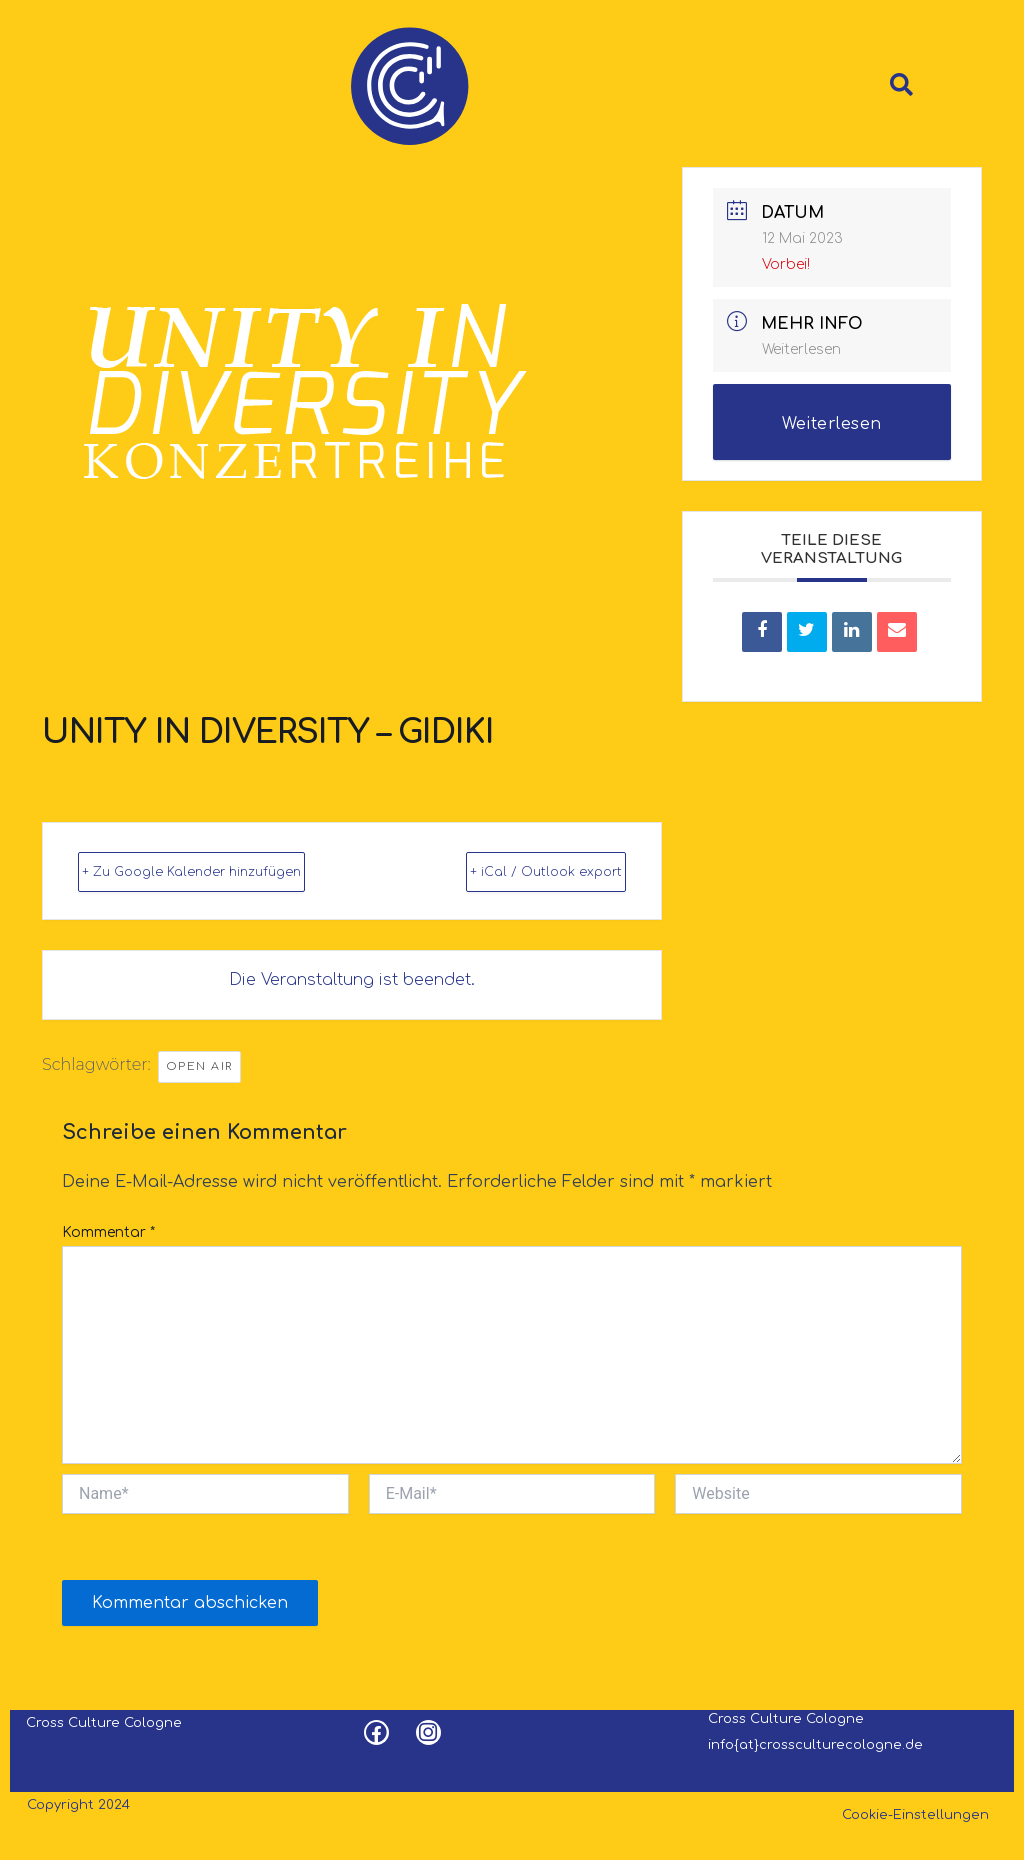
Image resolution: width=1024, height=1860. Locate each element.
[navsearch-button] (897, 73)
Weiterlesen (801, 318)
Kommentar (108, 1231)
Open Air (199, 1063)
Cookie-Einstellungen (915, 1814)
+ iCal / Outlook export (576, 853)
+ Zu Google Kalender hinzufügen (175, 853)
